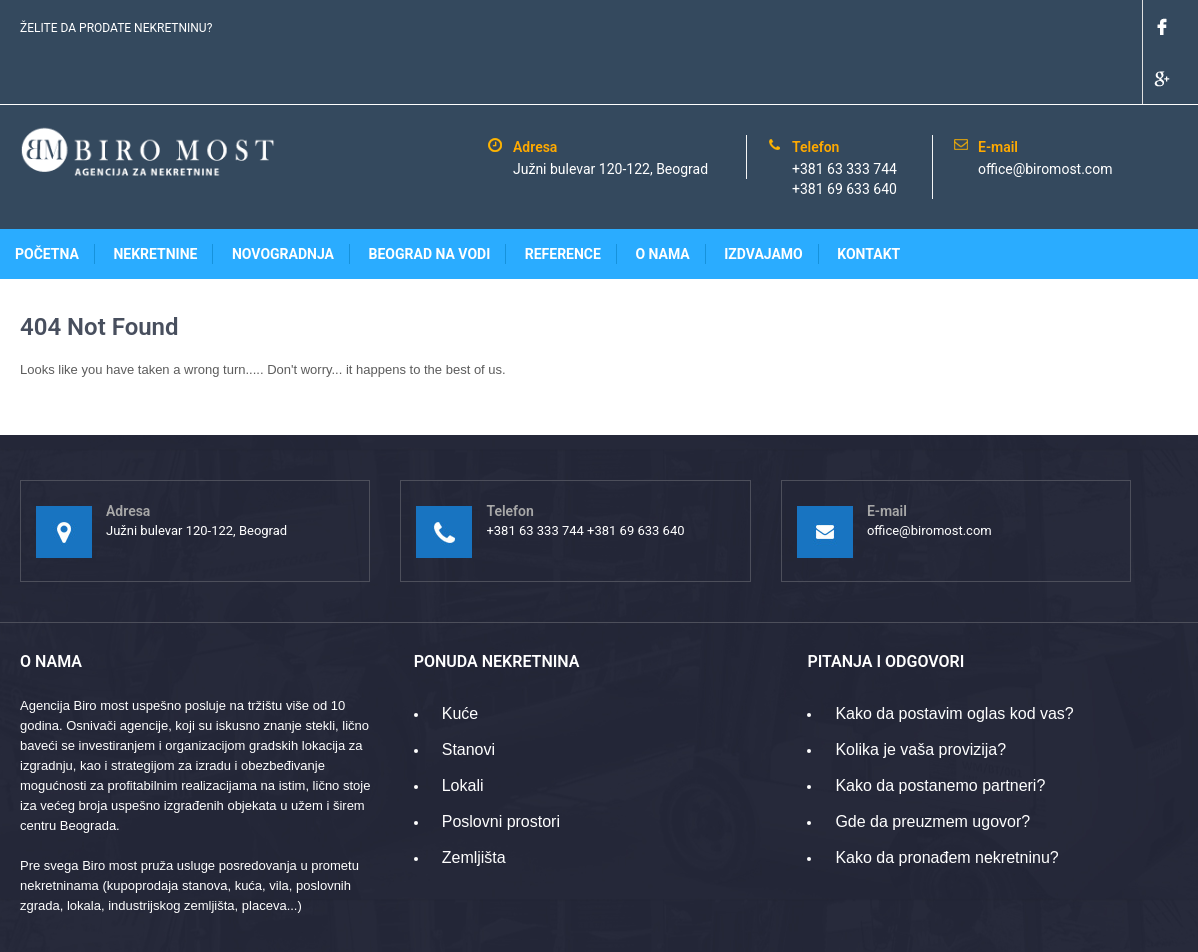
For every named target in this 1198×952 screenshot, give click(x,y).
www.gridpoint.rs (1130, 926)
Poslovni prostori (501, 769)
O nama (662, 202)
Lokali (463, 733)
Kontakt (868, 202)
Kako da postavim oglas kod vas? (954, 661)
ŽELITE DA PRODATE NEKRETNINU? (116, 28)
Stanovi (468, 697)
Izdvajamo (763, 202)
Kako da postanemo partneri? (940, 733)
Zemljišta (474, 805)
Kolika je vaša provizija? (920, 697)
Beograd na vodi (430, 202)
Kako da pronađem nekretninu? (946, 805)
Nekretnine (155, 202)
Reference (563, 202)
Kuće (460, 661)
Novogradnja (283, 202)
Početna (47, 202)
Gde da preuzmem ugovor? (932, 769)
